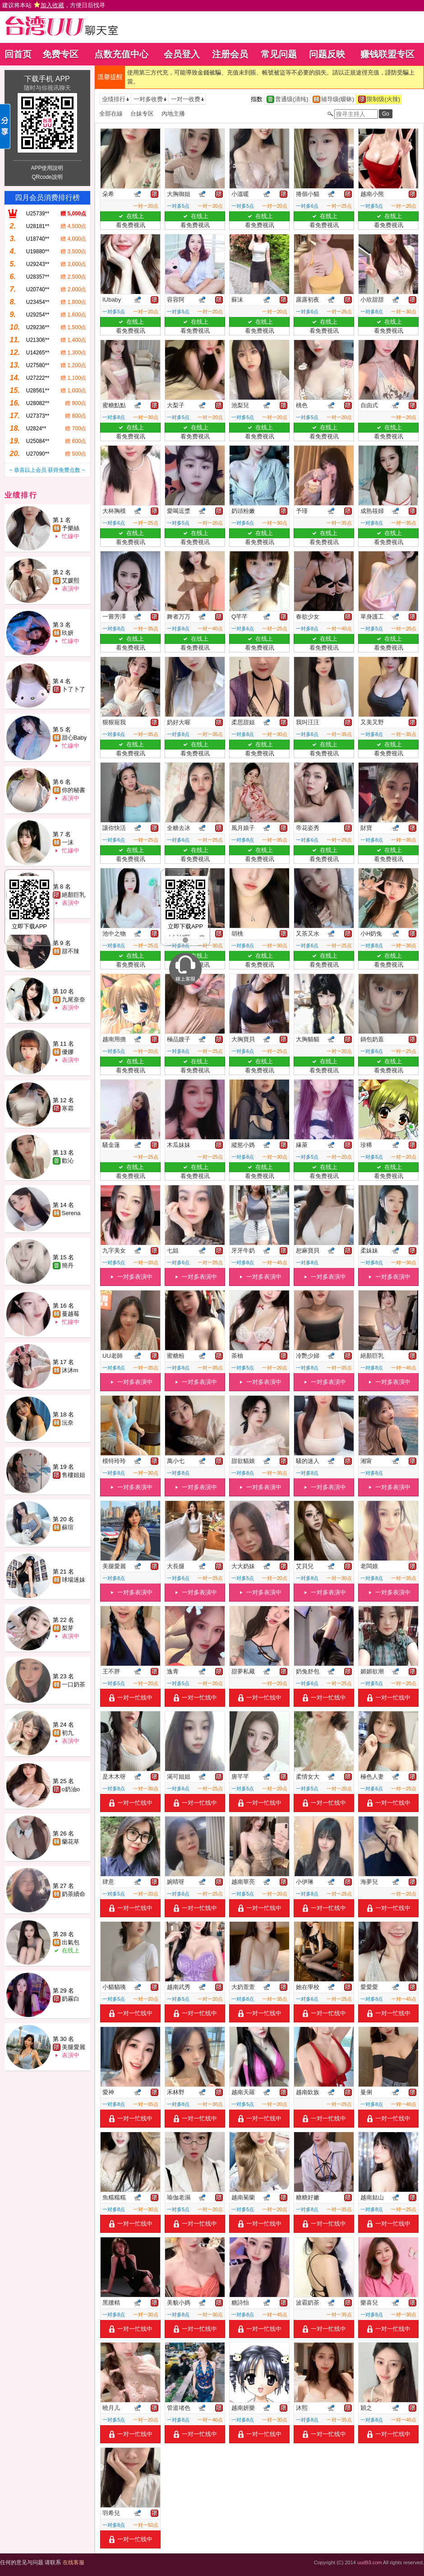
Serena (71, 1213)
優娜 (68, 1051)
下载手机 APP (46, 79)
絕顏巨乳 (73, 894)
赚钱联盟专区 (387, 54)
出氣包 (70, 1942)
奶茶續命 (73, 1894)
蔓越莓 (70, 1313)
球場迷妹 (73, 1579)
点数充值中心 (121, 54)
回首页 (18, 54)
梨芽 (68, 1628)
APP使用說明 (47, 168)
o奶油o (71, 1789)
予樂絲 (70, 528)
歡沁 (68, 1160)
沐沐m (70, 1370)
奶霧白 (70, 1998)
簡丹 (68, 1265)
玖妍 (68, 632)
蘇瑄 (68, 1527)
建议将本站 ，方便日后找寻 (53, 5)
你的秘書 (73, 790)
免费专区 (60, 54)
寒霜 (68, 1108)
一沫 (68, 842)
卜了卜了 (73, 689)
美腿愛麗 (73, 2047)
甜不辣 (70, 951)
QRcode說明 (47, 177)
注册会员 (230, 54)
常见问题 (279, 54)
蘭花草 (70, 1841)
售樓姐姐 (73, 1475)
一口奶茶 (73, 1684)
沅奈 (68, 1422)
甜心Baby (74, 737)
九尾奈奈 (73, 999)
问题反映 (327, 54)
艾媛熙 (70, 580)
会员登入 (182, 54)
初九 (68, 1732)
